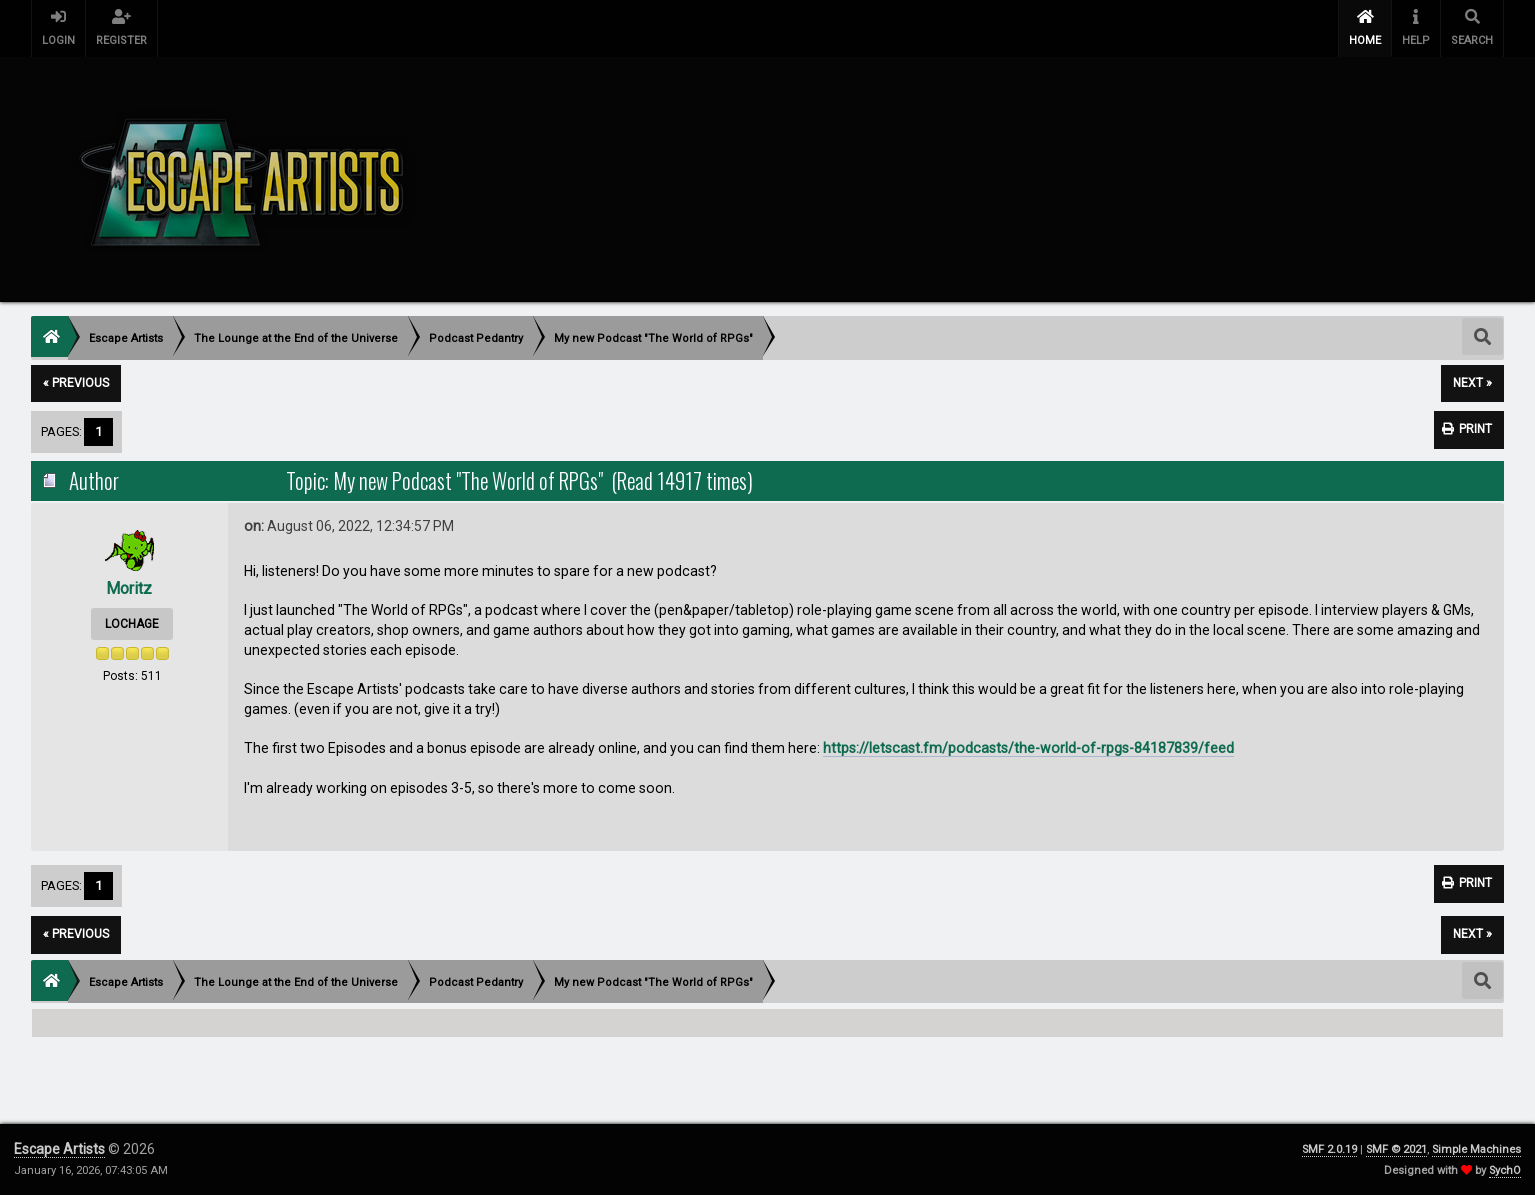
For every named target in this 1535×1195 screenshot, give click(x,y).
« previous (76, 383)
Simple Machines (1476, 1149)
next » (1472, 383)
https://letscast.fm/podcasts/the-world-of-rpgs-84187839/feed (1028, 748)
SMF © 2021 (1396, 1149)
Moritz (129, 588)
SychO (1505, 1170)
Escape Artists (59, 1149)
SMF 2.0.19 (1329, 1149)
